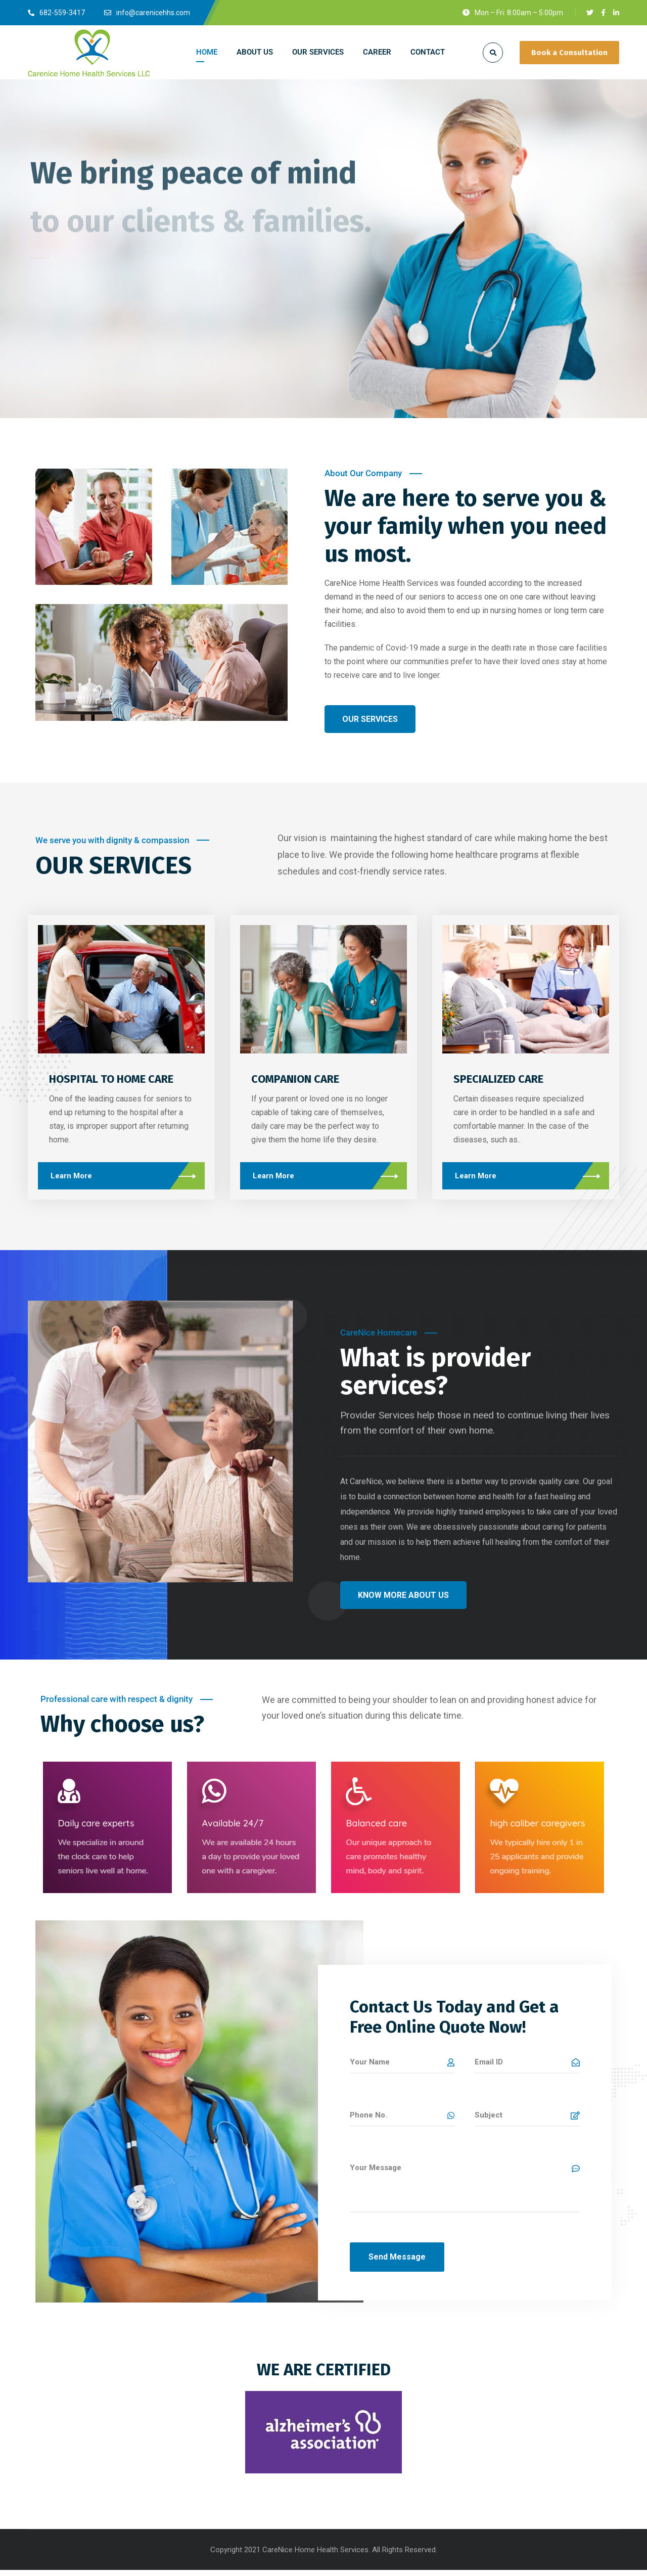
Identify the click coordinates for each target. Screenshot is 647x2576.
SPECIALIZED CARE (485, 1079)
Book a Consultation (569, 52)
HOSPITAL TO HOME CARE (111, 1079)
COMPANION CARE (288, 1079)
